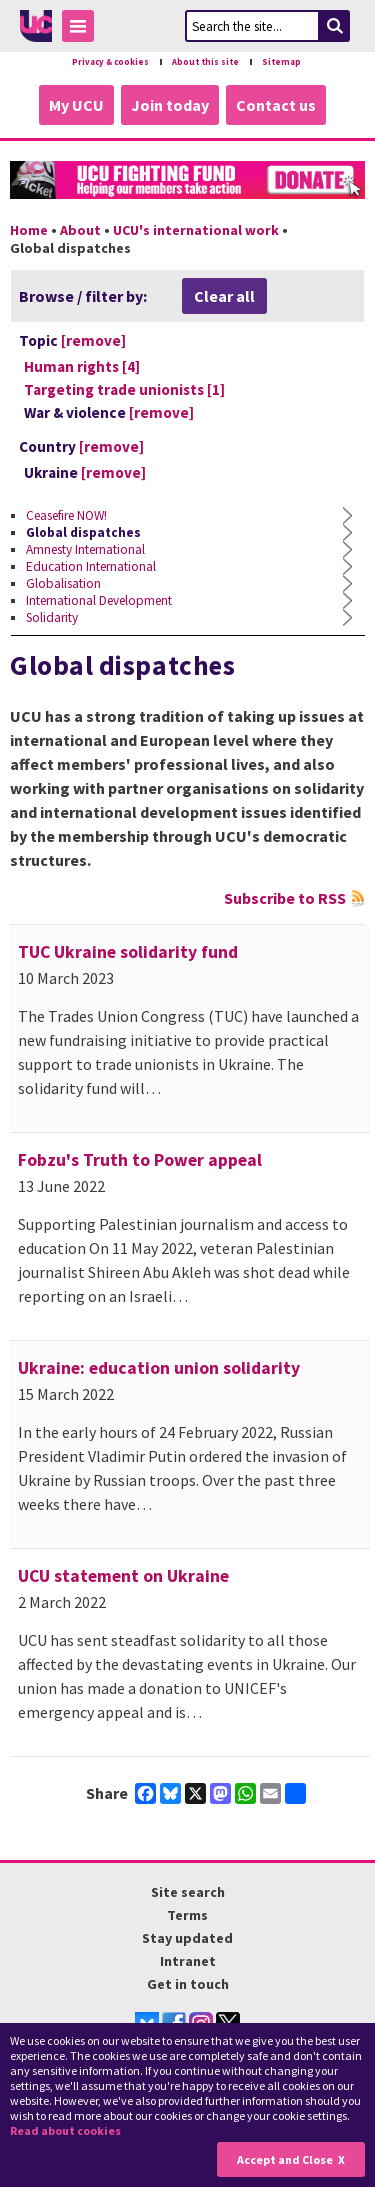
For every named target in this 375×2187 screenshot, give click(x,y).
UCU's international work (196, 230)
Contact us (276, 105)
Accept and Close (285, 2159)
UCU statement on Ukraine (123, 1576)
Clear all (224, 296)
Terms (187, 1915)
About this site (205, 62)
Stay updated (187, 1938)
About (80, 230)
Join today (170, 105)
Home (29, 230)
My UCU (76, 105)
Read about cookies (65, 2130)
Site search (188, 1892)
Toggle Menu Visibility (83, 29)
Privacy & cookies (110, 62)
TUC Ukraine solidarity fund (128, 952)
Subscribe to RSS (285, 898)
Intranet (188, 1961)
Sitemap (281, 62)
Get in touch (188, 1984)
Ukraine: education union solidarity (159, 1368)
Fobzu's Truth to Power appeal (140, 1160)
